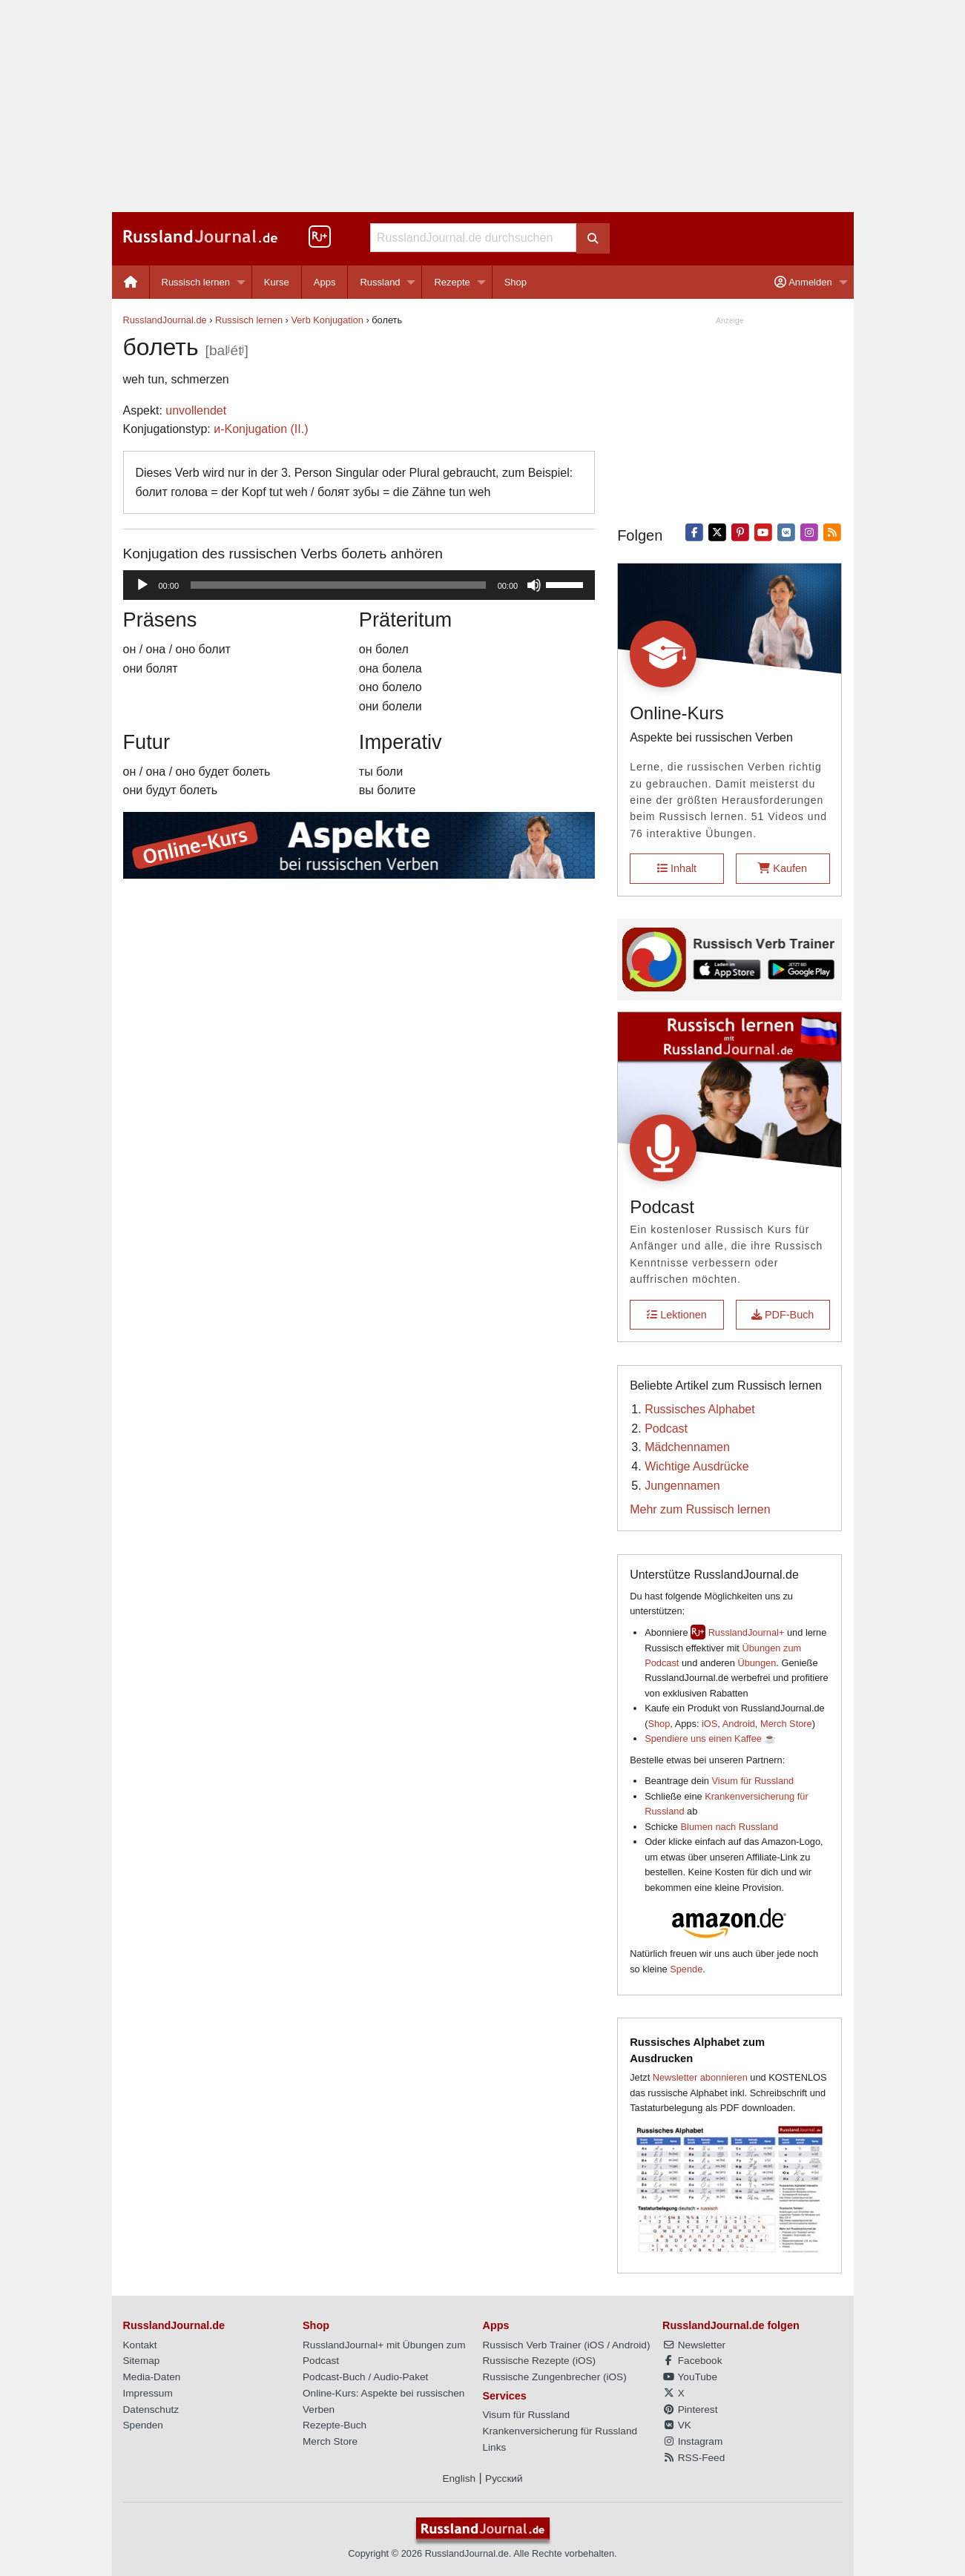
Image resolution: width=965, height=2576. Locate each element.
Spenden (143, 2425)
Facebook (692, 2360)
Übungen (756, 1662)
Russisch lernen (196, 282)
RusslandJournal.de (165, 320)
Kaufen (782, 868)
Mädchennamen (687, 1447)
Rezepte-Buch (334, 2425)
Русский (503, 2478)
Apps (325, 282)
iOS (709, 1723)
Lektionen (676, 1315)
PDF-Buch (782, 1315)
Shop (515, 282)
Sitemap (141, 2360)
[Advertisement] (483, 106)
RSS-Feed (693, 2457)
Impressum (148, 2393)
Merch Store (786, 1723)
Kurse (276, 282)
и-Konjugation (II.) (261, 429)
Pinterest (689, 2409)
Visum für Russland (753, 1780)
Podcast (666, 1428)
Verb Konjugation (327, 320)
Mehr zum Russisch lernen (700, 1509)
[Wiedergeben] (142, 585)
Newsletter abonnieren (700, 2077)
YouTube (689, 2376)
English (458, 2478)
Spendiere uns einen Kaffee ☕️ (710, 1738)
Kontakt (140, 2345)
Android (738, 1723)
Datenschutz (151, 2409)
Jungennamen (682, 1485)
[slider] (338, 585)
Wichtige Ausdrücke (697, 1466)
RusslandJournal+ (746, 1632)
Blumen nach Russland (730, 1826)
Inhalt (676, 868)
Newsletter (693, 2345)
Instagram (692, 2441)
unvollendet (195, 410)
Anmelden (802, 282)
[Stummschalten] (534, 585)
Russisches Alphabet (700, 1409)
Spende (686, 1969)
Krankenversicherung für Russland (560, 2431)
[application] (359, 585)
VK (676, 2425)
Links (495, 2447)
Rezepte (452, 282)
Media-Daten (152, 2376)
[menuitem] (131, 282)
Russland (380, 282)
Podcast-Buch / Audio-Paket (365, 2376)
